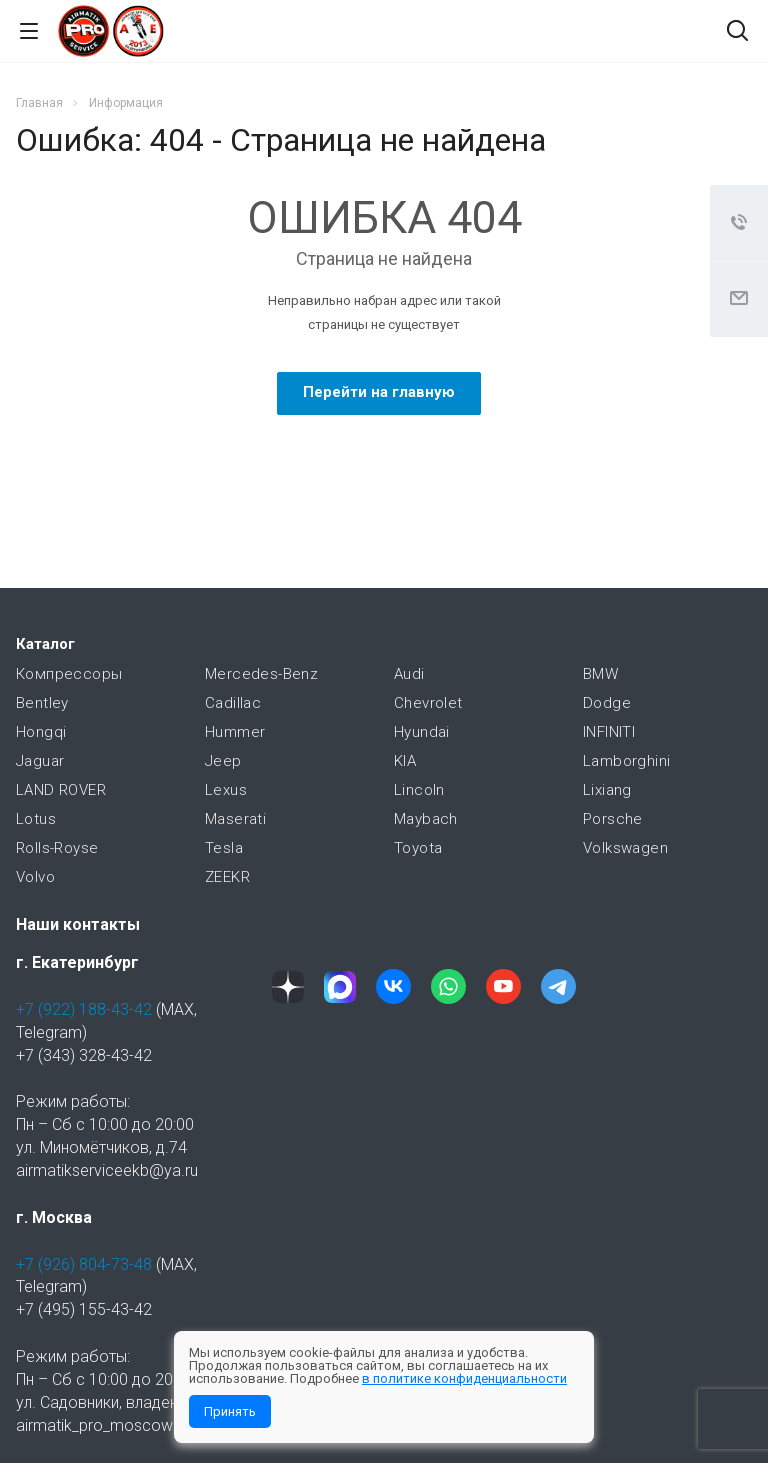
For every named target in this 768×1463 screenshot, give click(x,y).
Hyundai (422, 732)
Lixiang (607, 790)
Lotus (36, 819)
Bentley (42, 703)
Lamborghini (626, 761)
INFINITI (609, 732)
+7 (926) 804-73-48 (84, 1264)
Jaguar (40, 761)
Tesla (224, 848)
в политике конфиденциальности (464, 1378)
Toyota (418, 848)
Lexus (226, 790)
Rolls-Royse (57, 848)
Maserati (235, 819)
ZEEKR (227, 877)
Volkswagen (625, 848)
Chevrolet (428, 703)
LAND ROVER (61, 790)
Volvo (35, 877)
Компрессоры (69, 674)
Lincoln (419, 790)
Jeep (223, 761)
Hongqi (41, 732)
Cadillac (233, 703)
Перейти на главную (379, 392)
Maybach (426, 819)
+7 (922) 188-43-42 (84, 1009)
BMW (600, 674)
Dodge (607, 703)
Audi (409, 674)
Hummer (235, 732)
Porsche (613, 819)
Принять (230, 1411)
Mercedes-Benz (261, 674)
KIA (405, 761)
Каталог (45, 644)
